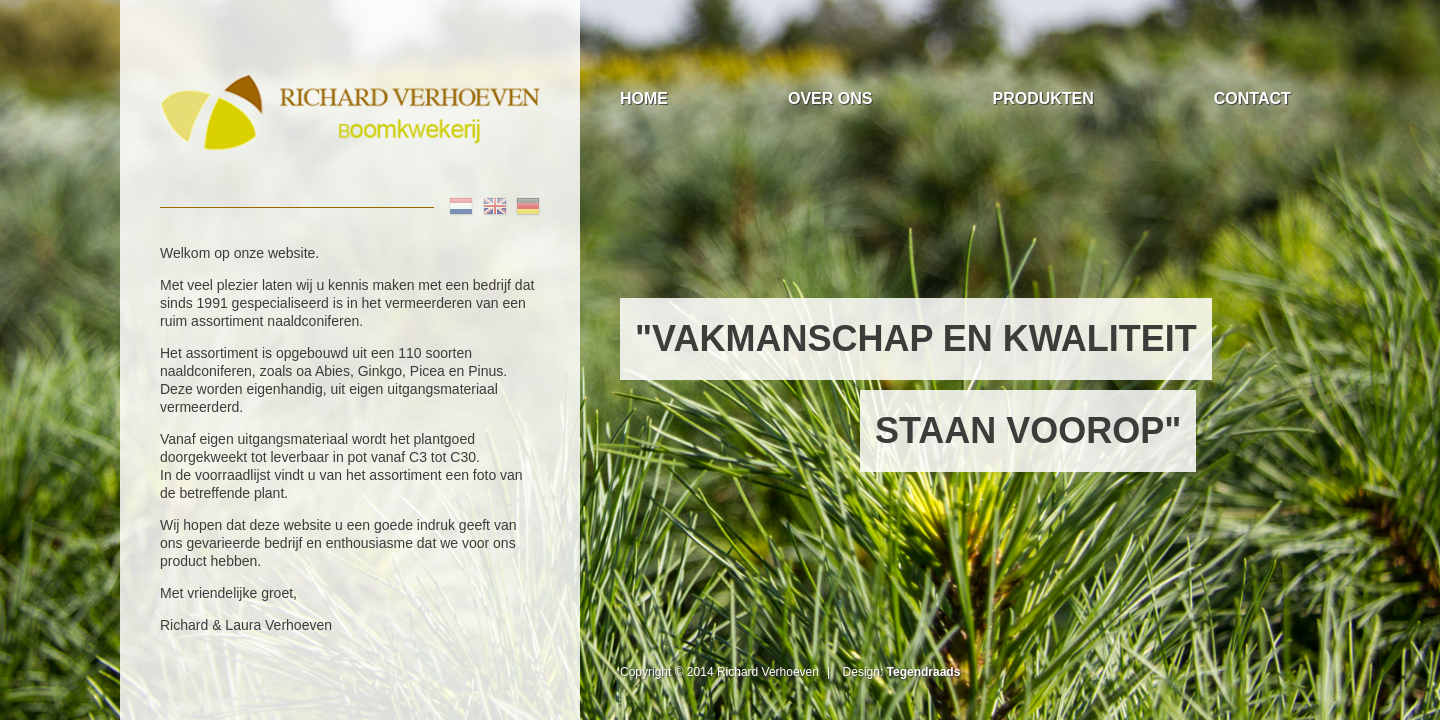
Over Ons (830, 98)
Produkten (1042, 98)
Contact (1252, 98)
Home (644, 98)
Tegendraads (924, 672)
